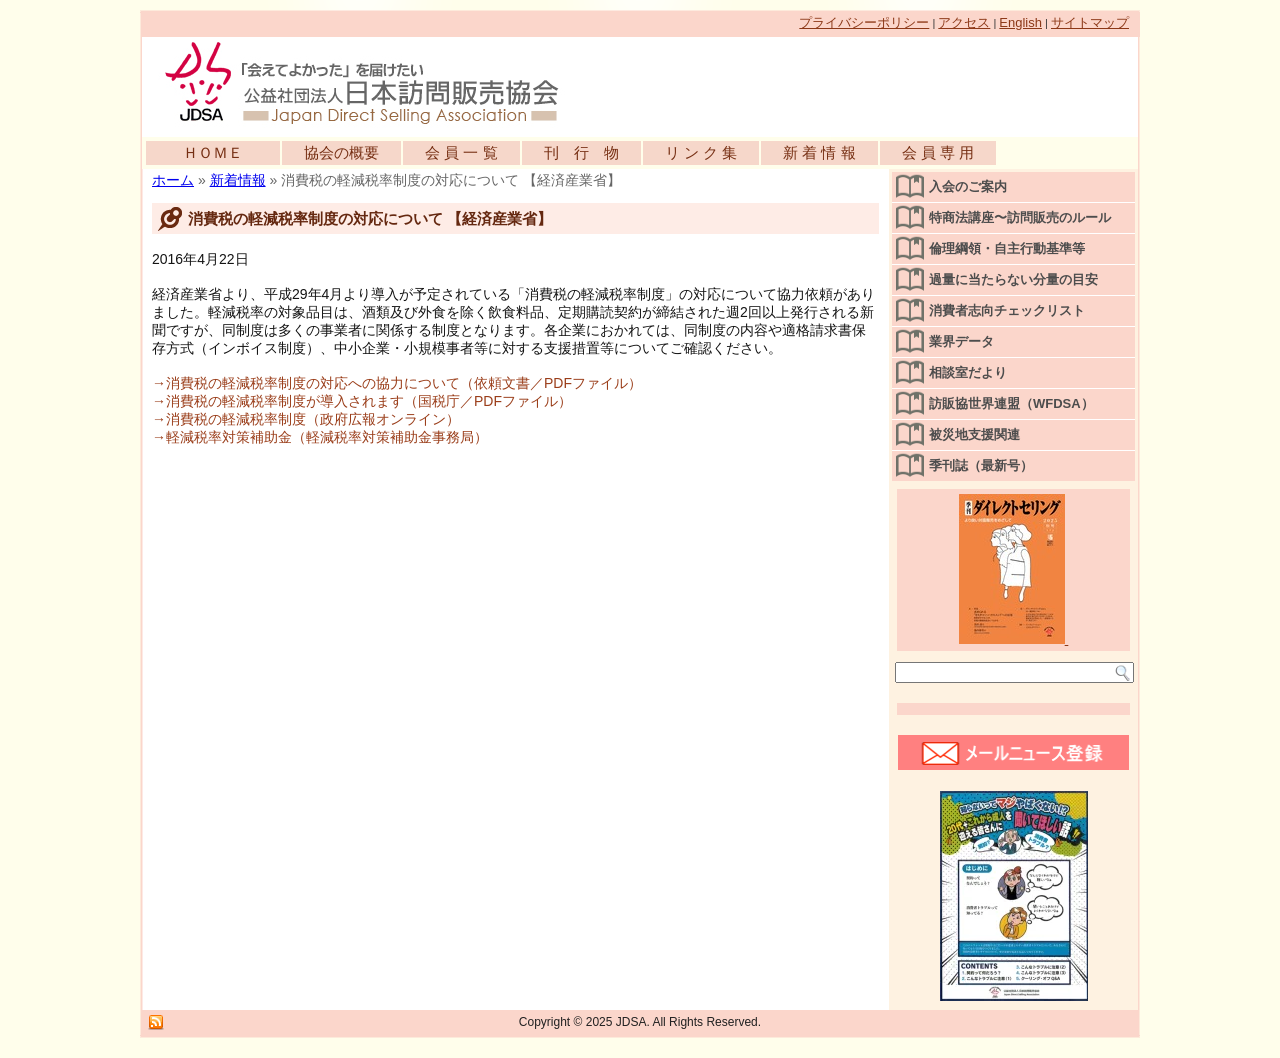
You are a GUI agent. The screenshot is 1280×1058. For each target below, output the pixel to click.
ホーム (173, 180)
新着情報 (238, 180)
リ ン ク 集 (701, 152)
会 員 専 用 (938, 152)
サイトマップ (1090, 22)
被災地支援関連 (974, 434)
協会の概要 (341, 152)
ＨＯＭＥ (213, 152)
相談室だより (968, 372)
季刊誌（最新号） (981, 465)
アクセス (964, 22)
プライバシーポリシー (864, 22)
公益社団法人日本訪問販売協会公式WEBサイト (372, 82)
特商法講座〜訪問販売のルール (1020, 217)
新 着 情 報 (819, 152)
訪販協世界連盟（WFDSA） (1011, 403)
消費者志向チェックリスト (1007, 310)
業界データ (961, 341)
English (1020, 22)
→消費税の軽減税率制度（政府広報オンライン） (306, 419)
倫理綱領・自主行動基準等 (1007, 248)
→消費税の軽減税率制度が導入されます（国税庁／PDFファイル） (362, 401)
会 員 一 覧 (461, 152)
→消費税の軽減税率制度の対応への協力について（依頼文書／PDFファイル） (397, 383)
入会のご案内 (968, 186)
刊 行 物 (581, 152)
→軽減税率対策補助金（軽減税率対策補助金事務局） (320, 437)
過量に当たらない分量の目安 (1013, 279)
